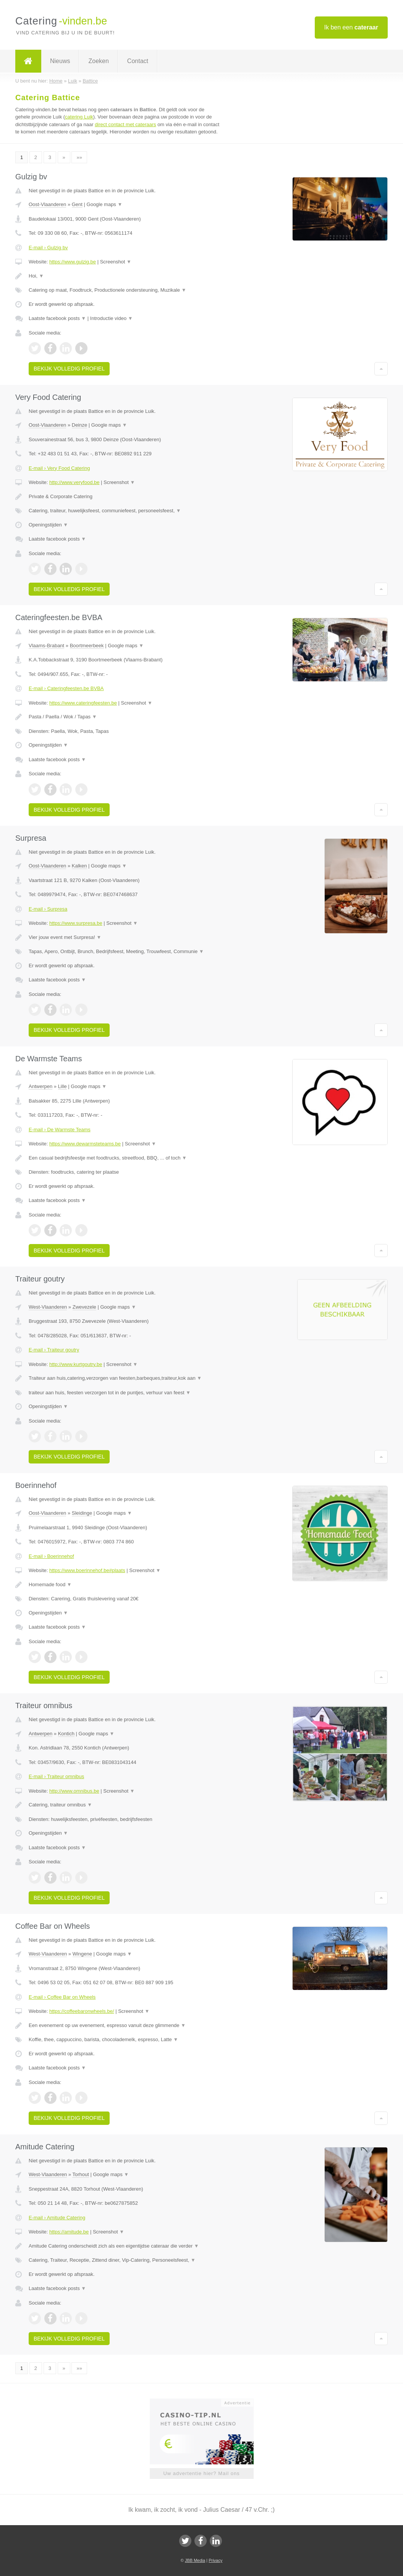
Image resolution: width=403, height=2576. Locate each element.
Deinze (79, 425)
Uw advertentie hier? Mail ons (201, 2473)
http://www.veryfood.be (74, 482)
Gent (77, 204)
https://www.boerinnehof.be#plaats (87, 1570)
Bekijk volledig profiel (69, 368)
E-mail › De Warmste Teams (60, 1129)
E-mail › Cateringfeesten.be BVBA (66, 688)
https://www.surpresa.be (75, 923)
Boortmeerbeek (87, 645)
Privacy (215, 2560)
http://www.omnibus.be (74, 1791)
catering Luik (79, 117)
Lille (62, 1086)
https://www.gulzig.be (72, 262)
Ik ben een (351, 27)
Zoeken (98, 61)
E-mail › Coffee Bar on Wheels (62, 1997)
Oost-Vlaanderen (47, 204)
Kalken (79, 866)
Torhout (80, 2174)
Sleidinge (82, 1513)
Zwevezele (84, 1307)
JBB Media (195, 2560)
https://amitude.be (69, 2232)
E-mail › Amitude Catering (57, 2217)
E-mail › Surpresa (48, 909)
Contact (137, 61)
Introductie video (111, 318)
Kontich (66, 1733)
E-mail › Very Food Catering (59, 468)
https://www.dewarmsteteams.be (85, 1144)
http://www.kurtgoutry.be (75, 1364)
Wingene (82, 1954)
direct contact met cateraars (125, 124)
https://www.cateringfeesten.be (83, 703)
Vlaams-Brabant (46, 645)
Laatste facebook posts (57, 318)
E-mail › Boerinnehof (51, 1556)
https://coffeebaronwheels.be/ (81, 2011)
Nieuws (60, 61)
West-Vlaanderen (48, 1307)
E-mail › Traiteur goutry (54, 1350)
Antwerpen (40, 1086)
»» (79, 157)
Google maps (105, 204)
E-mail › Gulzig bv (48, 247)
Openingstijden (48, 525)
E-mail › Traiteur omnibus (56, 1776)
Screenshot (115, 262)
